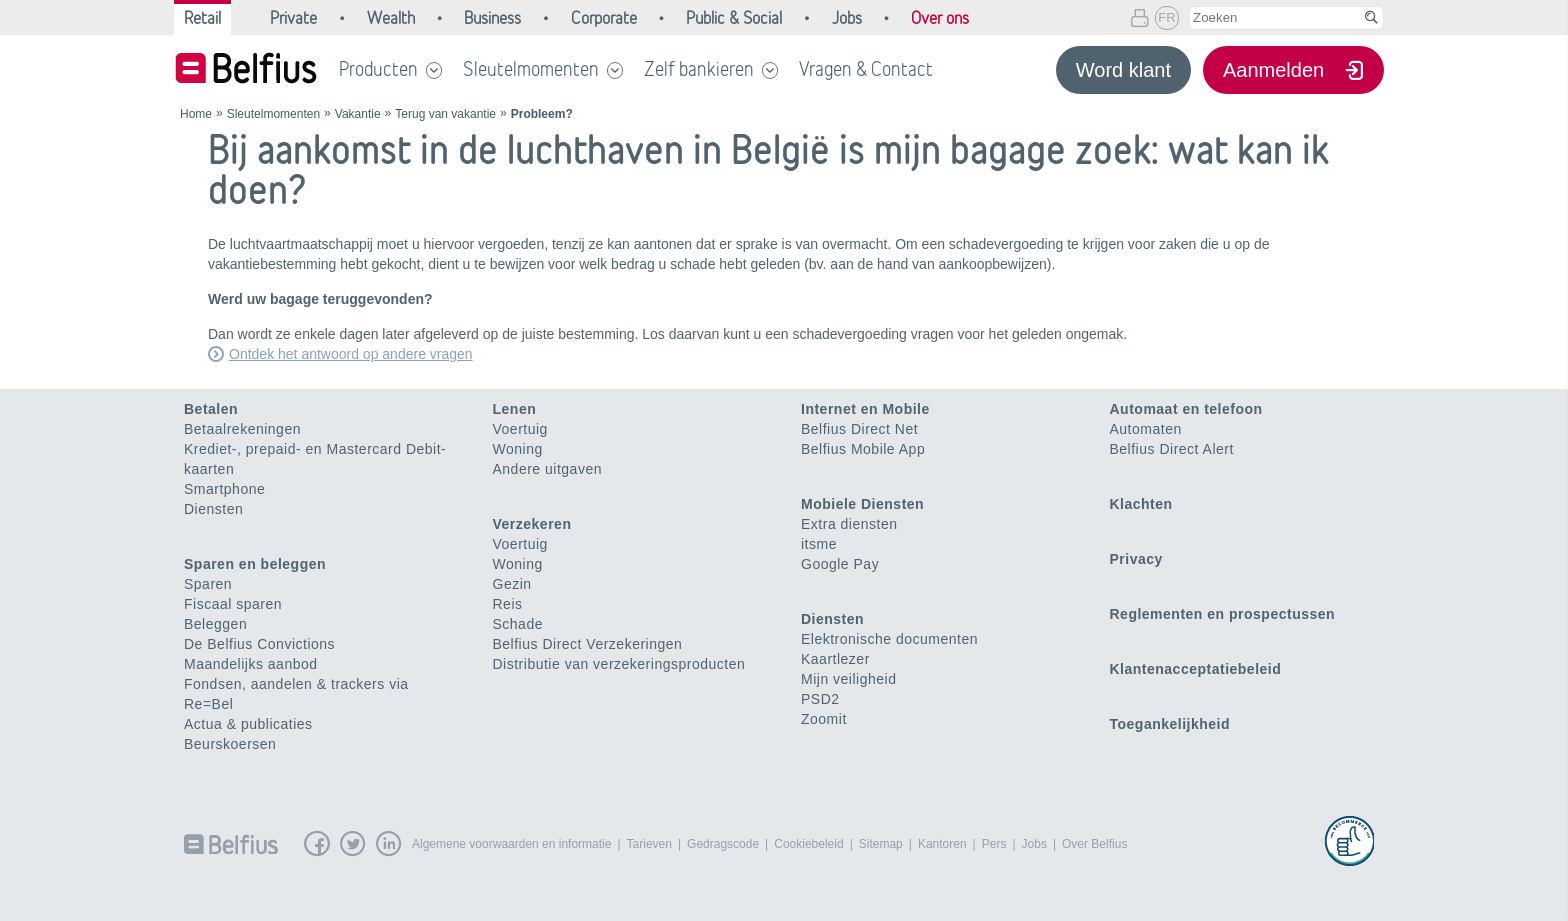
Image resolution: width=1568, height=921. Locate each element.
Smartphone (224, 489)
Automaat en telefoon (1186, 409)
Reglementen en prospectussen (1223, 614)
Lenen (515, 409)
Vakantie (358, 114)
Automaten (1146, 429)
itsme (819, 544)
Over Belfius (1094, 844)
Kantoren (942, 844)
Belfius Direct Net (859, 429)
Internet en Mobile (865, 409)
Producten (378, 69)
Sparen (208, 584)
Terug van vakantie (445, 114)
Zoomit (824, 719)
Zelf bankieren (699, 69)
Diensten (213, 509)
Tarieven (649, 844)
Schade (518, 624)
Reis (508, 604)
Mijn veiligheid (848, 679)
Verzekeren (532, 524)
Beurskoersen (230, 744)
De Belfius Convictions (259, 644)
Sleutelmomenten (531, 69)
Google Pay (840, 564)
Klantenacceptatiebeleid (1196, 669)
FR (1166, 17)
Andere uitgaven (547, 469)
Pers (994, 844)
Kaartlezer (835, 659)
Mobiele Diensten (862, 504)
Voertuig (520, 429)
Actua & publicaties (248, 724)
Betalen (211, 409)
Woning (518, 449)
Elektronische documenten (889, 639)
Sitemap (881, 844)
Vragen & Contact (866, 69)
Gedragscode (723, 844)
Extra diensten (849, 524)
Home (196, 114)
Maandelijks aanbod (251, 664)
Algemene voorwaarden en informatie (511, 844)
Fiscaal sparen (233, 604)
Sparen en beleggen (255, 564)
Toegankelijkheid (1170, 724)
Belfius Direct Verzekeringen (588, 644)
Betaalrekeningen (242, 429)
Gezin (512, 584)
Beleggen (215, 624)
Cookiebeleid (808, 844)
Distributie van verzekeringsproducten (619, 664)
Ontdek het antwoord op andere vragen (351, 354)
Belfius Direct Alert (1172, 449)
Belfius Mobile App (863, 449)
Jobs (1034, 844)
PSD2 (820, 699)
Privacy (1136, 559)
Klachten (1141, 504)
